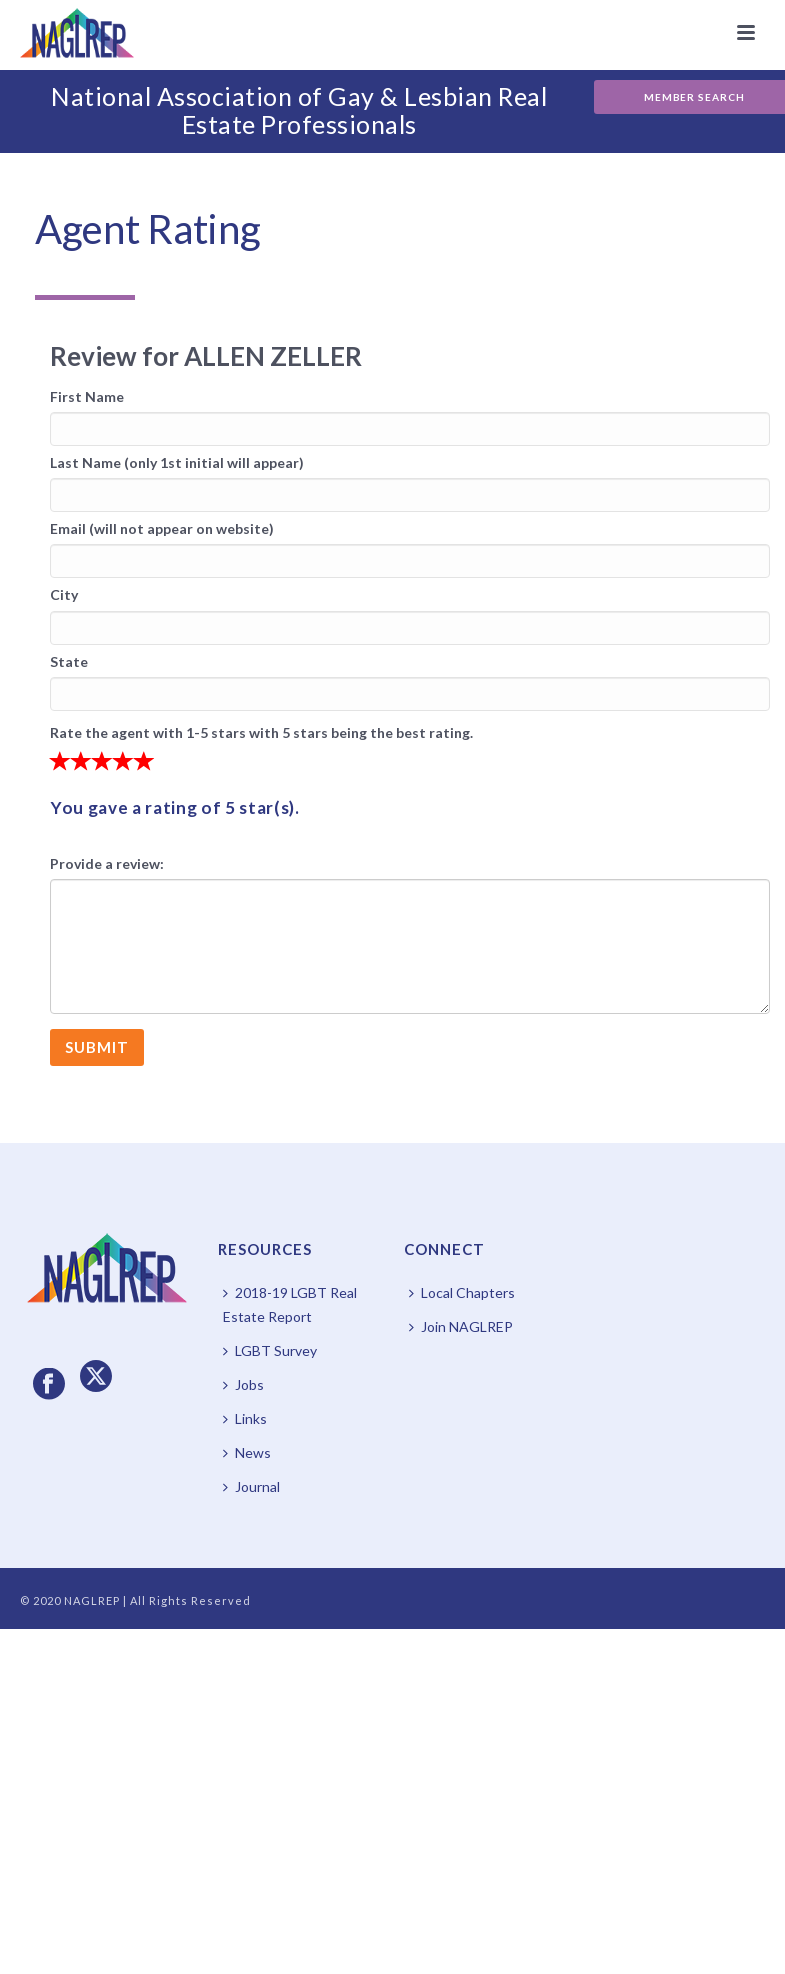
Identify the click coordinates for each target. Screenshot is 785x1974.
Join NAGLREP (461, 1326)
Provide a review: (107, 863)
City (64, 594)
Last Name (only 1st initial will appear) (177, 462)
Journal (251, 1486)
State (69, 661)
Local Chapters (462, 1292)
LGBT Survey (270, 1350)
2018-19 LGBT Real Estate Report (290, 1304)
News (247, 1452)
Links (245, 1418)
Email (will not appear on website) (162, 528)
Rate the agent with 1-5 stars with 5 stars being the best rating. (261, 732)
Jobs (243, 1384)
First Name (87, 396)
